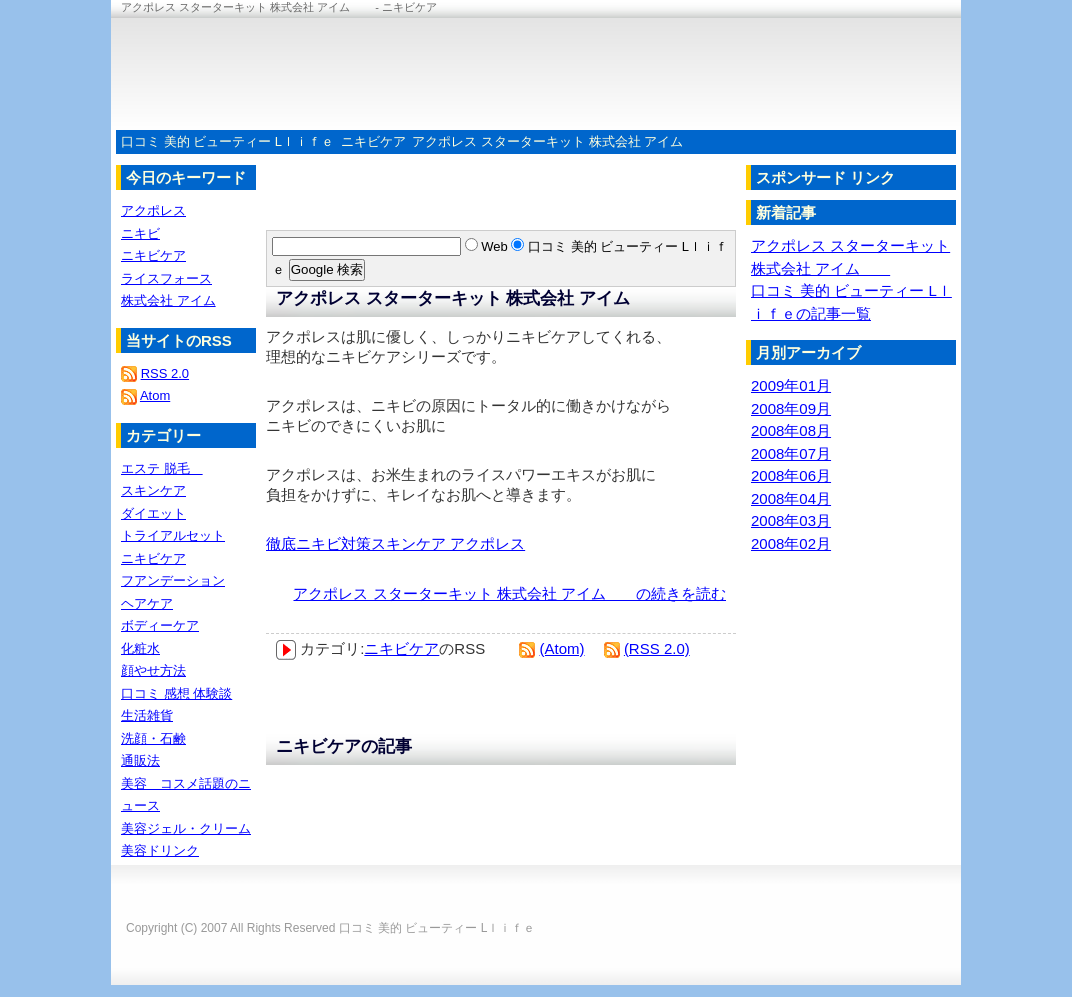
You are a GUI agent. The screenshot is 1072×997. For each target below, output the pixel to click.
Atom (155, 395)
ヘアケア (147, 603)
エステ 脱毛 (162, 468)
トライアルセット (173, 535)
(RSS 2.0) (657, 648)
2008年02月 (791, 543)
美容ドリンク (160, 850)
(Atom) (562, 648)
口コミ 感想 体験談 (176, 693)
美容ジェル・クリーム (186, 828)
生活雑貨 (147, 715)
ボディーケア (160, 625)
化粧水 (140, 648)
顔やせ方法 (153, 670)
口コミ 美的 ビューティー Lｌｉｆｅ (227, 141)
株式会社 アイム (168, 300)
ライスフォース (166, 278)
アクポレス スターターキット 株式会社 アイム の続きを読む (509, 593)
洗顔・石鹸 (153, 738)
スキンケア (153, 490)
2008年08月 (791, 430)
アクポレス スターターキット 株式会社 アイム (560, 141)
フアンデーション (173, 580)
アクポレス (153, 210)
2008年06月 (791, 475)
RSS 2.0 (165, 373)
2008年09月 (791, 408)
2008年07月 (791, 453)
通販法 (140, 760)
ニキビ (140, 233)
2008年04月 (791, 498)
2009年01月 (791, 385)
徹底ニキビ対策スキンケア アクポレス (395, 543)
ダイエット (153, 513)
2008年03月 (791, 520)
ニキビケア (373, 141)
